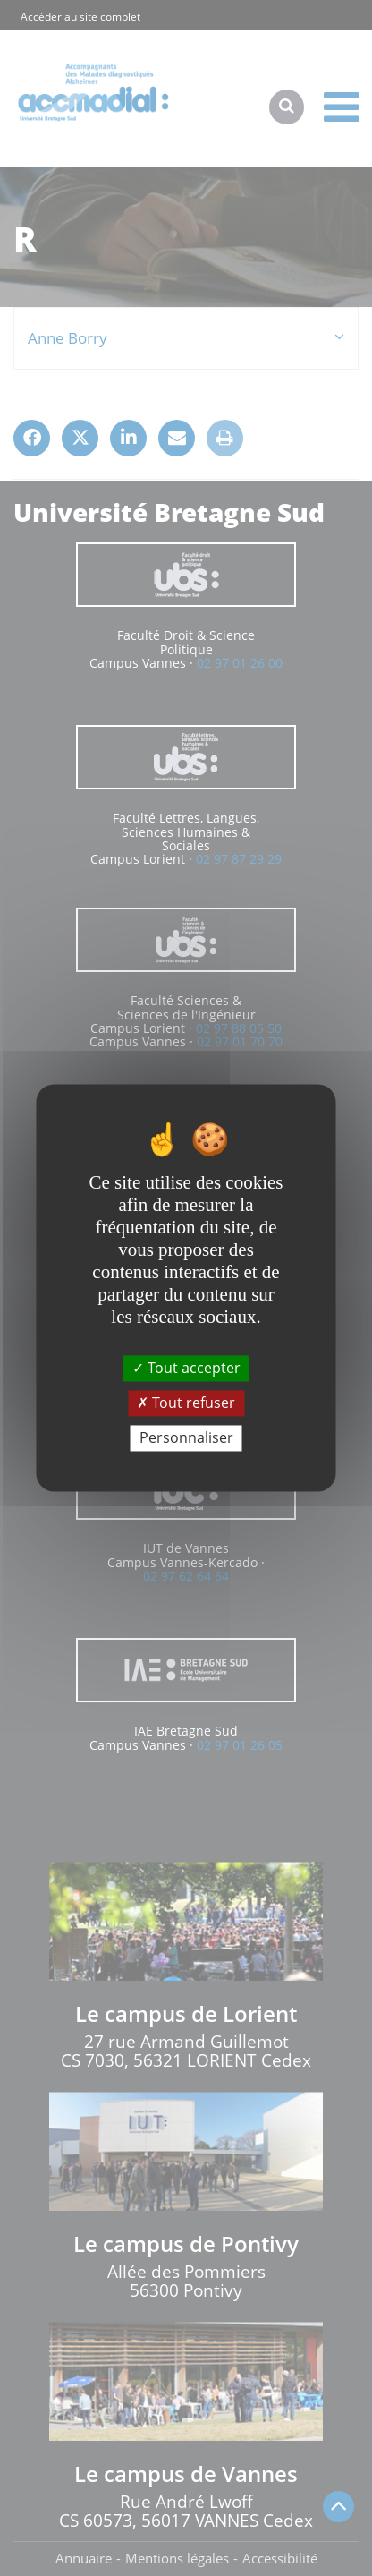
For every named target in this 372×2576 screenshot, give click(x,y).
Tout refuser (186, 1402)
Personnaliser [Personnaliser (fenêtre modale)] (186, 1437)
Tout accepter (186, 1368)
